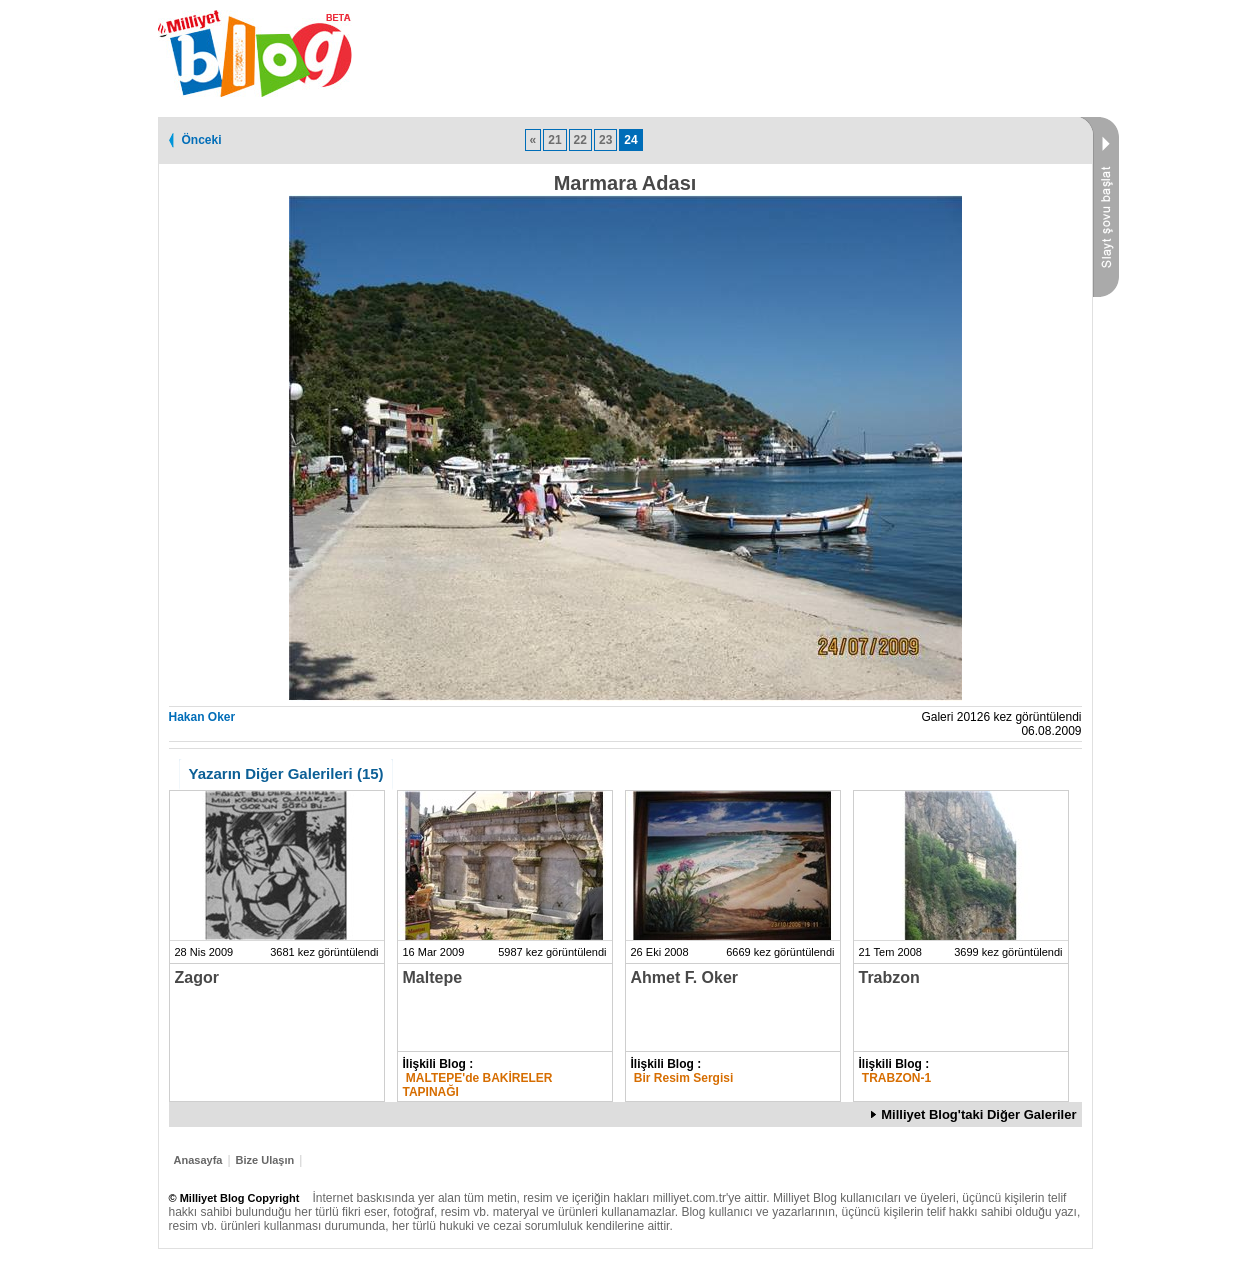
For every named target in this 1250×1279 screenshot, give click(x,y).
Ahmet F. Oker (685, 977)
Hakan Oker (202, 717)
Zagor (197, 977)
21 (554, 140)
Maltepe (433, 977)
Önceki (202, 140)
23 (605, 140)
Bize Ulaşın (265, 1160)
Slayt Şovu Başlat (1099, 207)
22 (580, 140)
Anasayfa (198, 1160)
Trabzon (889, 977)
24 (630, 140)
